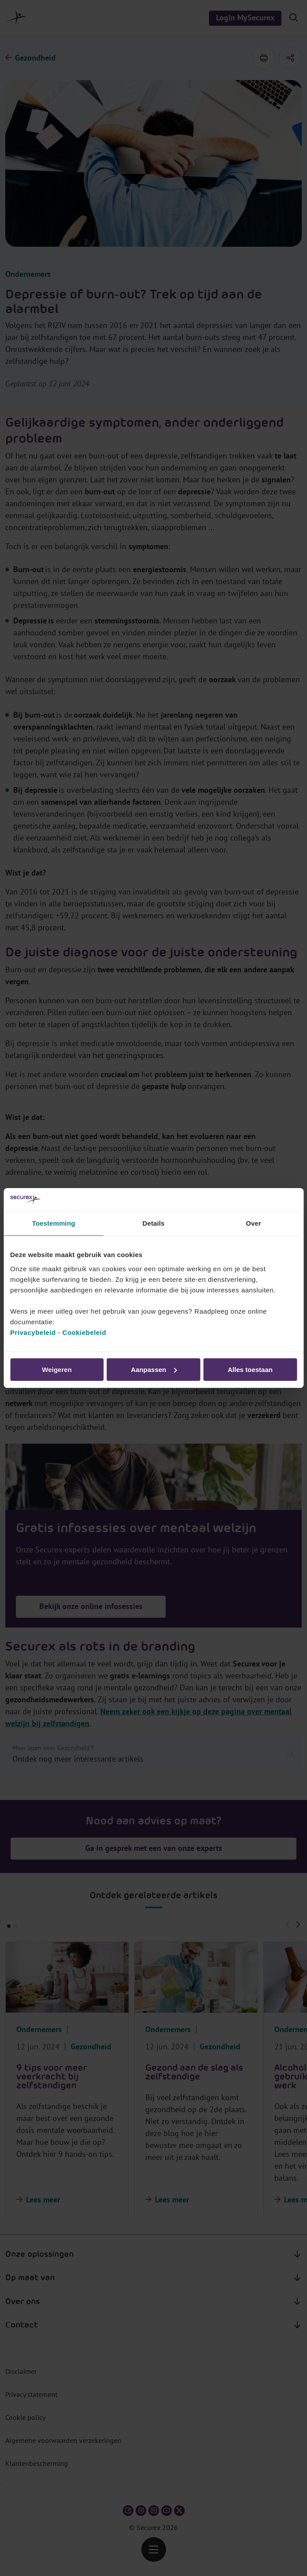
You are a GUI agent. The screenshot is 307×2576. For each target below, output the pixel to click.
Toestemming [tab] (53, 1223)
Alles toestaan (250, 1369)
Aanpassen (154, 1369)
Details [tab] (154, 1223)
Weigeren (57, 1369)
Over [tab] (254, 1223)
